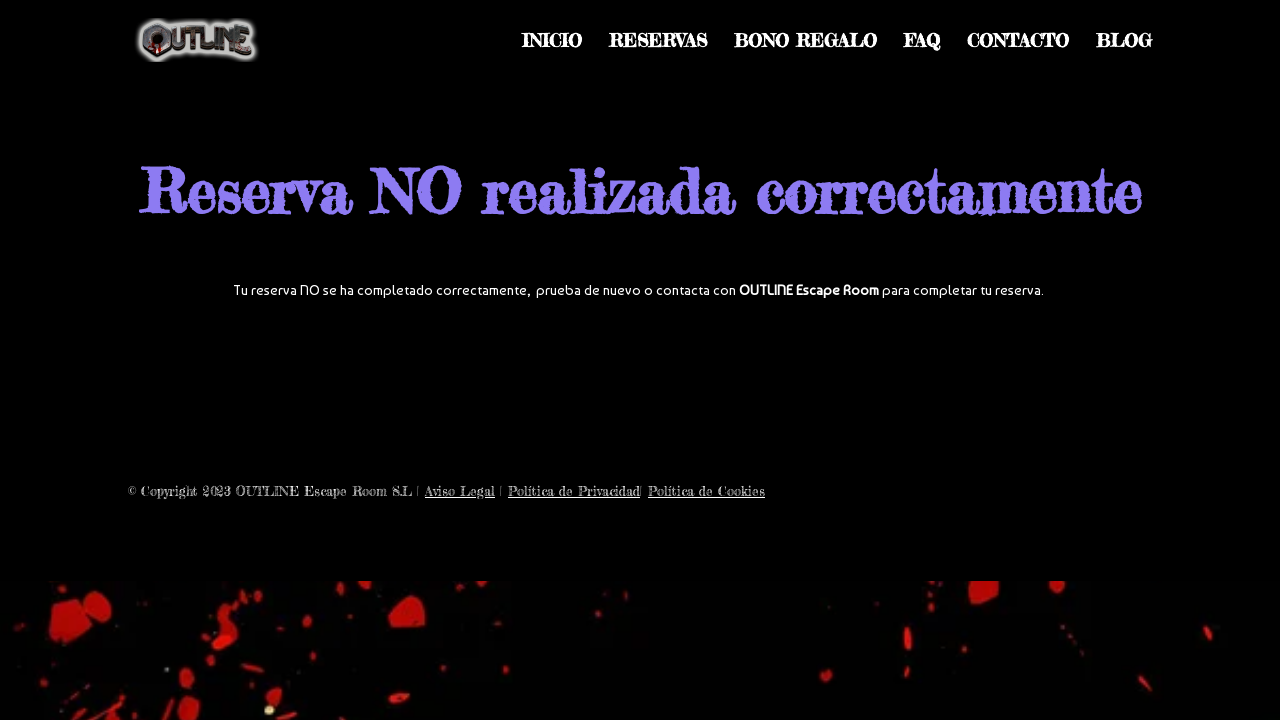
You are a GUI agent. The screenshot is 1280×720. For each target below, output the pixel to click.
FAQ (922, 42)
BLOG (1124, 42)
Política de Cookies (706, 491)
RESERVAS (658, 42)
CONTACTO (1018, 42)
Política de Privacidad (574, 491)
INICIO (552, 42)
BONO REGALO (805, 42)
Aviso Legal (460, 491)
